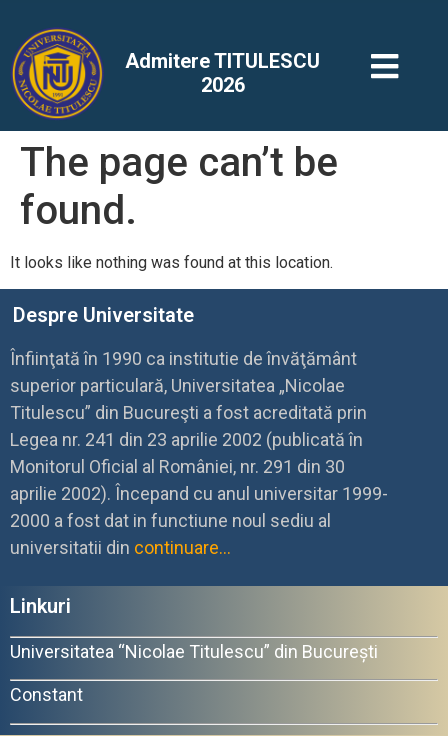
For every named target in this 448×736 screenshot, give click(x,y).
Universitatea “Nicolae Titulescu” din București (194, 651)
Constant (46, 694)
